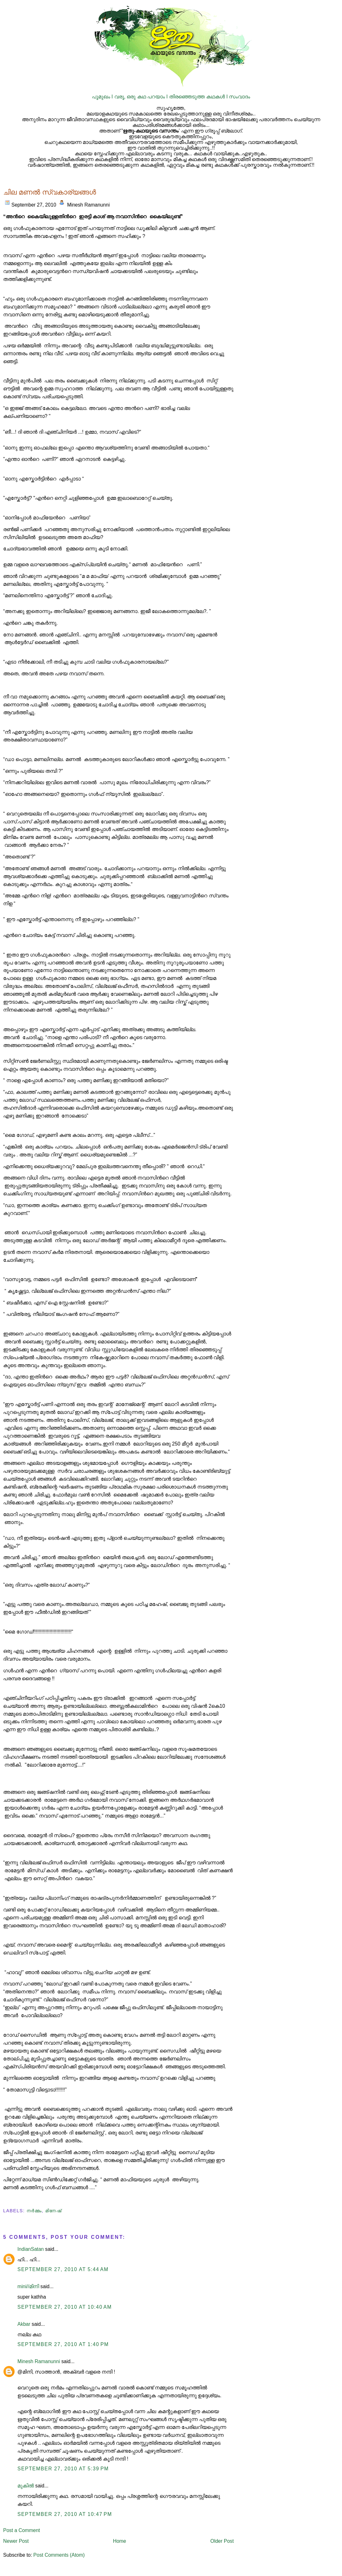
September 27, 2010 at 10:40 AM (64, 2307)
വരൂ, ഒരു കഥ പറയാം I (141, 96)
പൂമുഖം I (103, 96)
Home (119, 2541)
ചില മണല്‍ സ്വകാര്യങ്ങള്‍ (49, 192)
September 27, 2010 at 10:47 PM (64, 2514)
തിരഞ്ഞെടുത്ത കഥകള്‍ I (199, 96)
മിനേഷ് (53, 2210)
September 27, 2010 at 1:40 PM (63, 2344)
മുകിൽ (25, 2485)
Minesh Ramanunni (38, 2361)
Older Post (222, 2541)
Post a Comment (21, 2530)
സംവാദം (239, 96)
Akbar (23, 2324)
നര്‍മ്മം (34, 2210)
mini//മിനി (28, 2286)
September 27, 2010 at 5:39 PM (63, 2468)
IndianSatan (30, 2249)
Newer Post (16, 2541)
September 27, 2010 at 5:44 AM (63, 2269)
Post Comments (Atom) (59, 2555)
